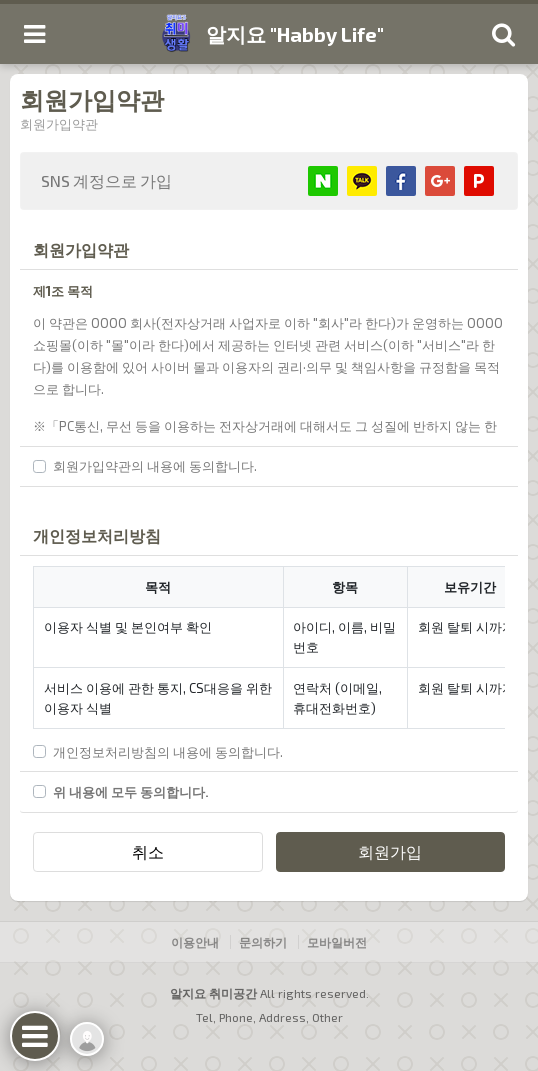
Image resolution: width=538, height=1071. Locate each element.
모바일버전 (337, 942)
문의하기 (263, 942)
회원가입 (390, 851)
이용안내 (195, 942)
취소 (148, 851)
